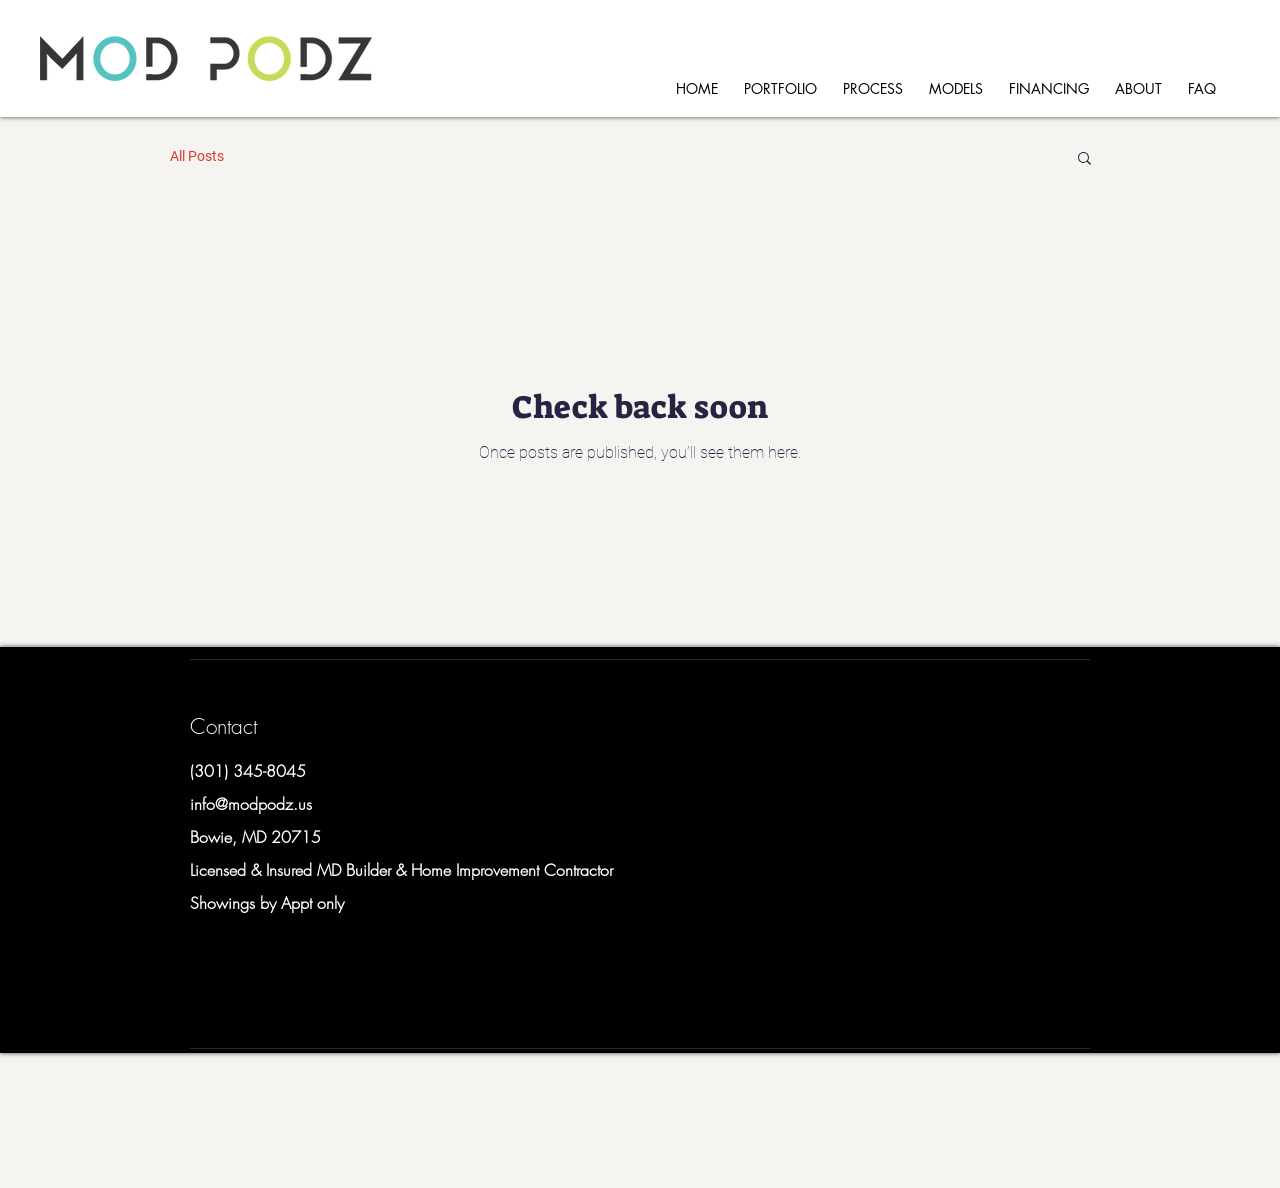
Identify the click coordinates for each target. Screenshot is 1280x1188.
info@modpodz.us (251, 804)
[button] (1084, 159)
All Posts (197, 156)
